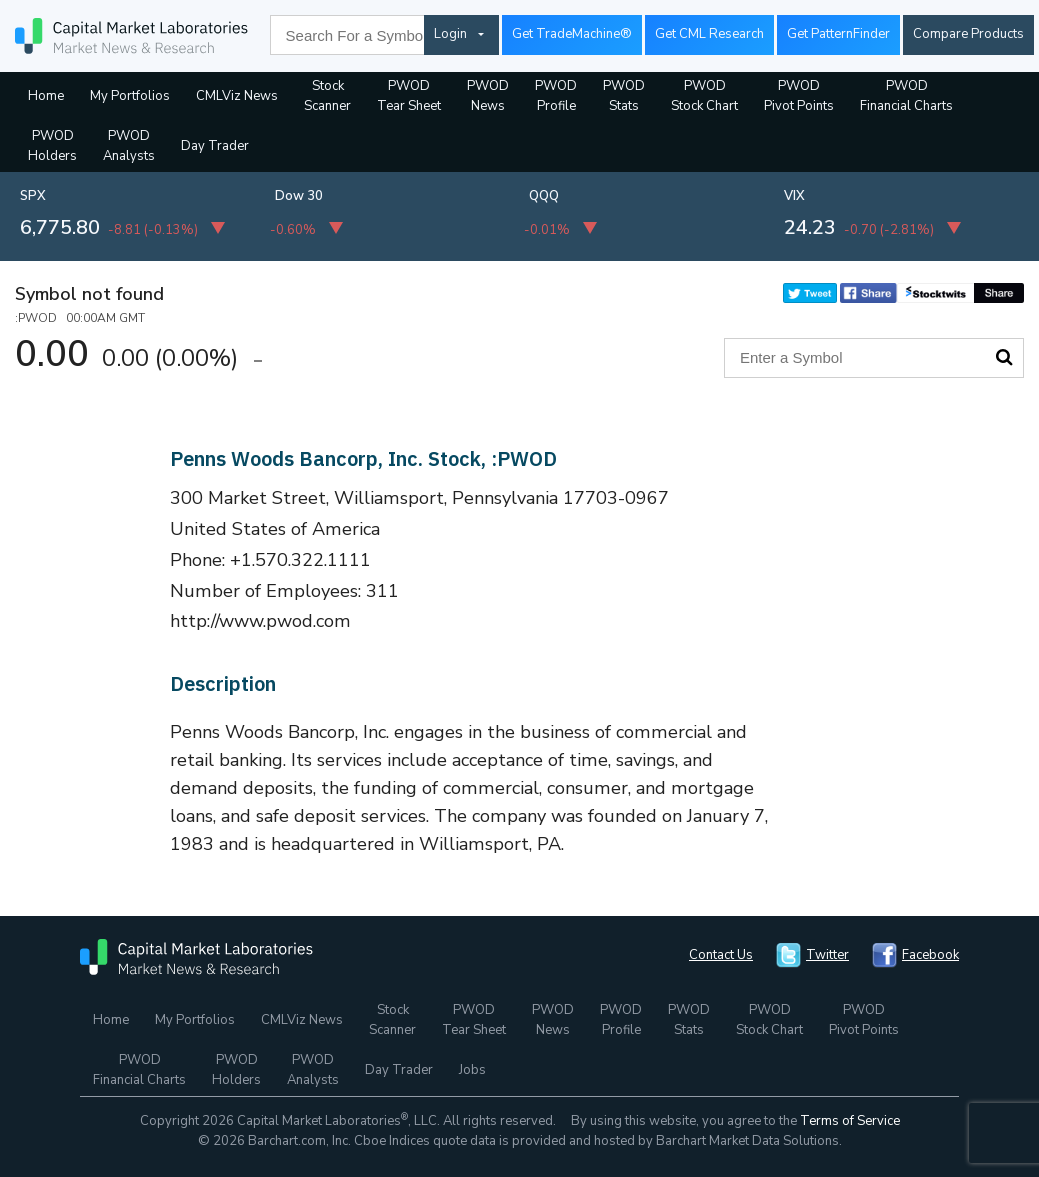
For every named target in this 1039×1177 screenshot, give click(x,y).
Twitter (827, 955)
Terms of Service (850, 1121)
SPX (33, 196)
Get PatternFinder (838, 34)
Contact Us (721, 955)
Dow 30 (299, 196)
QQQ (544, 196)
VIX (794, 196)
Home (46, 96)
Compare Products (968, 34)
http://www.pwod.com (260, 621)
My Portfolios (130, 96)
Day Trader (215, 146)
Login (450, 34)
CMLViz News (237, 96)
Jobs (472, 1070)
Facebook (930, 955)
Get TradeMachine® (572, 34)
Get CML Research (709, 34)
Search (1004, 357)
